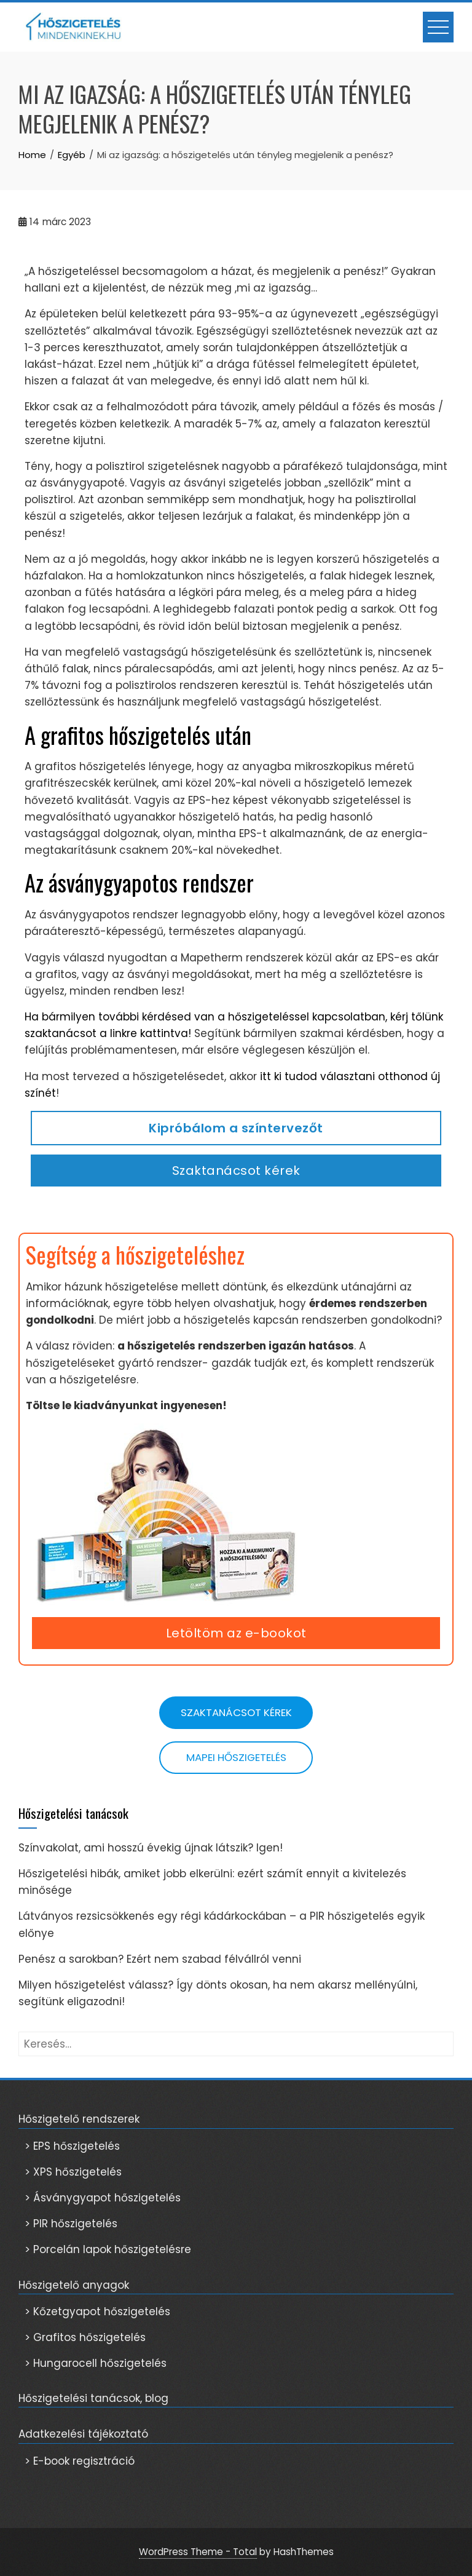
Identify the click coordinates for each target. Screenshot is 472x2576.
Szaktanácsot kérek (236, 1170)
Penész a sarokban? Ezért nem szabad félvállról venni (159, 1959)
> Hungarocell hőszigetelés (96, 2363)
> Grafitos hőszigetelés (85, 2337)
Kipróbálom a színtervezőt (236, 1128)
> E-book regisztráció (80, 2461)
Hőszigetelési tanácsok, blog (93, 2398)
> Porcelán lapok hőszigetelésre (108, 2249)
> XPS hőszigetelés (73, 2172)
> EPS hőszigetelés (72, 2146)
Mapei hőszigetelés (236, 1757)
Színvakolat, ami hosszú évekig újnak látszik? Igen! (150, 1847)
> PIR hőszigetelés (71, 2223)
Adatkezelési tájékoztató (83, 2434)
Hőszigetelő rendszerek (79, 2119)
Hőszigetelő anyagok (73, 2285)
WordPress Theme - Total (198, 2551)
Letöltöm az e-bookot (236, 1633)
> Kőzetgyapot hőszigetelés (97, 2311)
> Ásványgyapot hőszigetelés (103, 2197)
